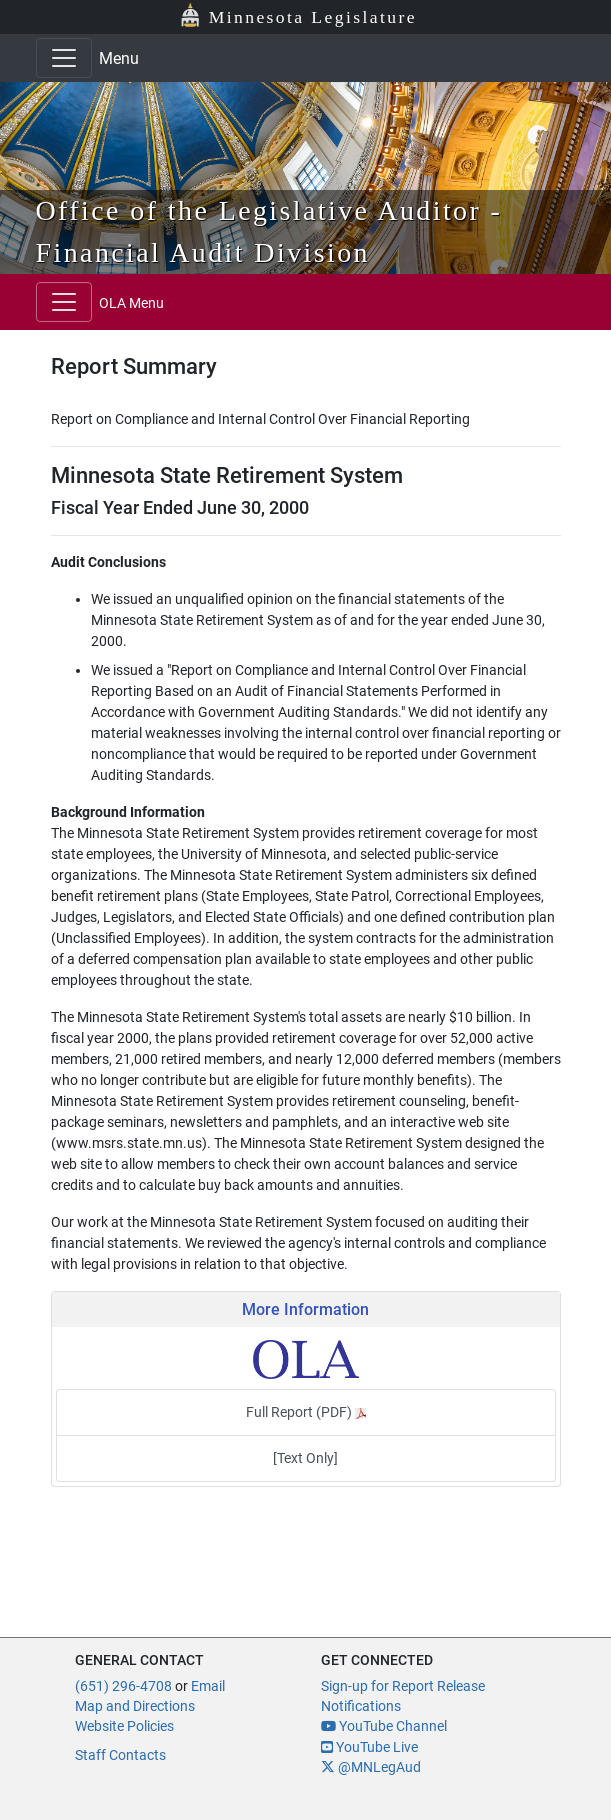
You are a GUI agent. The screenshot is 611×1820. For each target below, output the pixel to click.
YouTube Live (369, 1747)
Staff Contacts (120, 1755)
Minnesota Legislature (313, 17)
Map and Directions (135, 1706)
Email (208, 1686)
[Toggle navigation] (64, 58)
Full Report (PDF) (306, 1412)
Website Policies (124, 1726)
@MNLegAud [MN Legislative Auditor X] (371, 1767)
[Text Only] (305, 1458)
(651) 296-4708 (123, 1686)
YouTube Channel (384, 1726)
